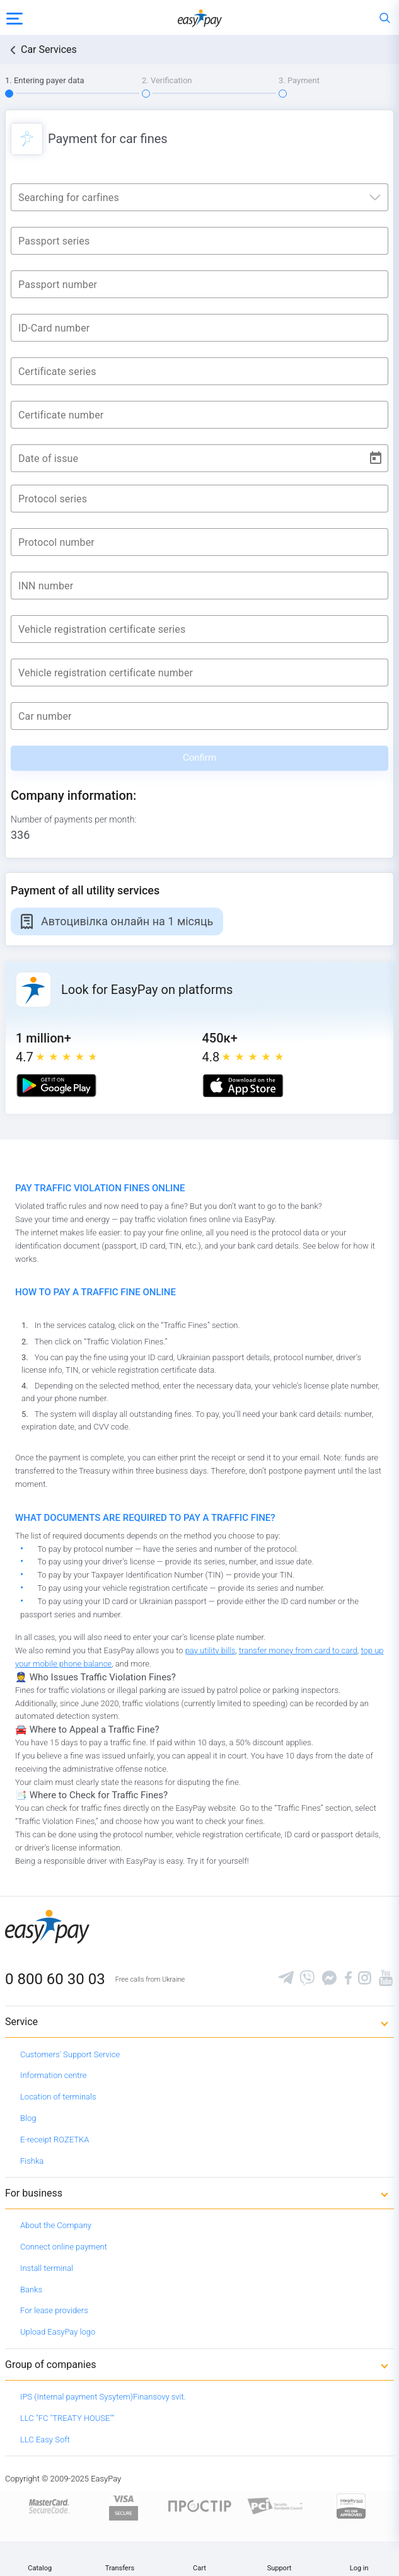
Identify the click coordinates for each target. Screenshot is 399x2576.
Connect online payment (63, 2246)
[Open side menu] (14, 17)
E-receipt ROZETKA (54, 2139)
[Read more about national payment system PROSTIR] (199, 2505)
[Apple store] (243, 1085)
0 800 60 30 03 (55, 1979)
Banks (31, 2289)
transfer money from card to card (298, 1650)
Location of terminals (58, 2096)
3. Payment (299, 80)
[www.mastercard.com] (48, 2505)
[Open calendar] (375, 458)
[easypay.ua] (200, 17)
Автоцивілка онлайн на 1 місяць (127, 921)
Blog (28, 2118)
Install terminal (46, 2268)
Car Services (49, 49)
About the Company (55, 2225)
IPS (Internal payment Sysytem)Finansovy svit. (103, 2396)
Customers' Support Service (70, 2054)
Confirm (199, 757)
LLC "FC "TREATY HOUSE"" (67, 2418)
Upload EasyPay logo (57, 2331)
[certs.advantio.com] (351, 2505)
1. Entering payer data (44, 80)
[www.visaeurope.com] (123, 2505)
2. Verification (167, 80)
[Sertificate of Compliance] (275, 2505)
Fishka (31, 2161)
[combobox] (199, 194)
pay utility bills (210, 1650)
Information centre (53, 2075)
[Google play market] (56, 1085)
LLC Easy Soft (45, 2439)
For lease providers (54, 2310)
